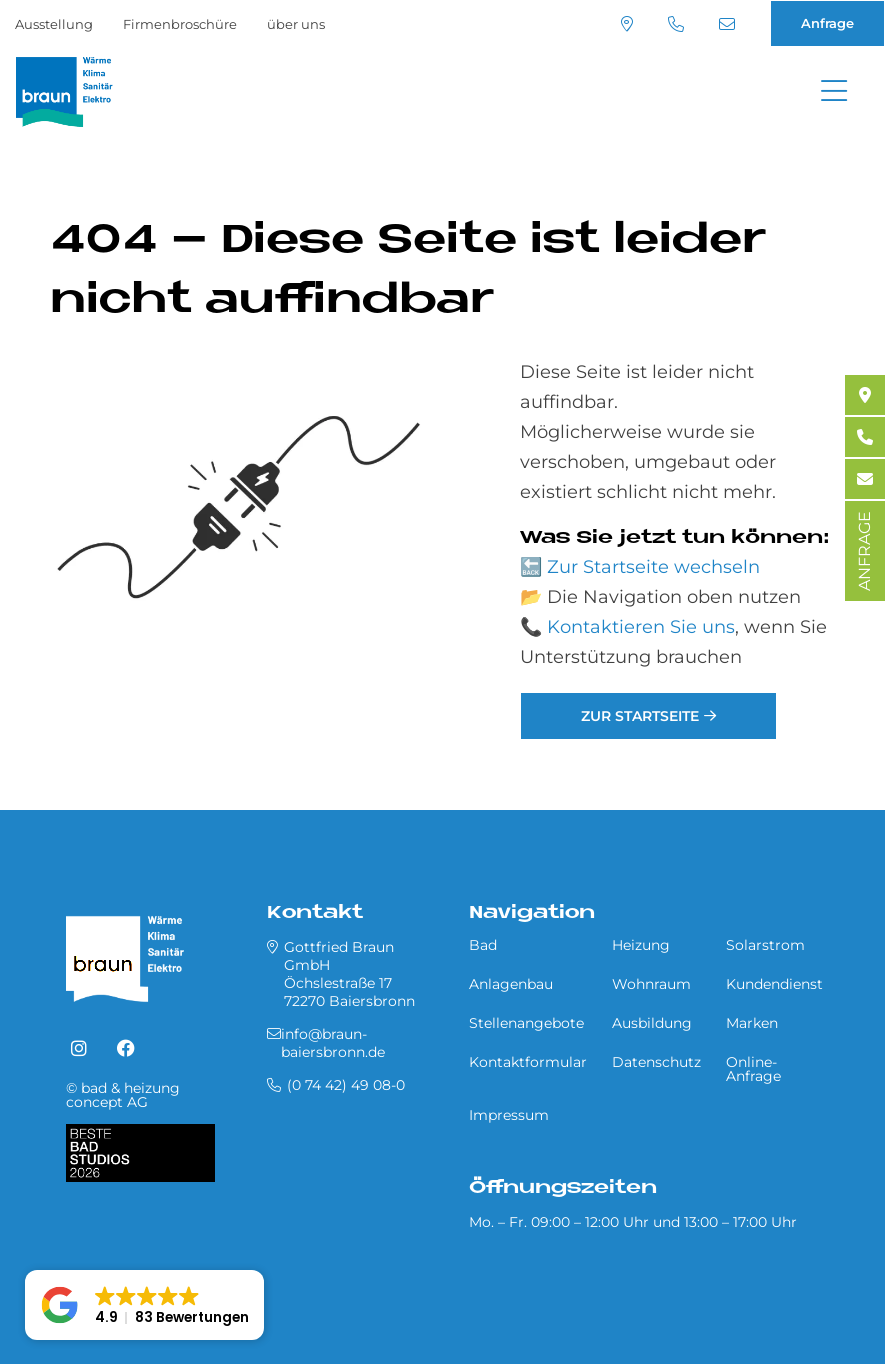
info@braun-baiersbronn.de (727, 24)
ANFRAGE (864, 551)
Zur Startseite (640, 716)
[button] (144, 1305)
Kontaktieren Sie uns (641, 627)
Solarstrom (765, 945)
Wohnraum (651, 984)
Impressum (509, 1115)
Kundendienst (774, 984)
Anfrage (827, 23)
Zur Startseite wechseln (653, 567)
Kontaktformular (528, 1062)
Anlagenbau (511, 984)
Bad (483, 945)
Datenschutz (656, 1062)
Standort (627, 24)
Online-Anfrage (753, 1069)
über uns (296, 24)
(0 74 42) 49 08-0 (676, 24)
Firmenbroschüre (180, 24)
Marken (752, 1023)
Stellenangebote (526, 1023)
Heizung (641, 945)
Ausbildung (652, 1023)
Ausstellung (54, 24)
